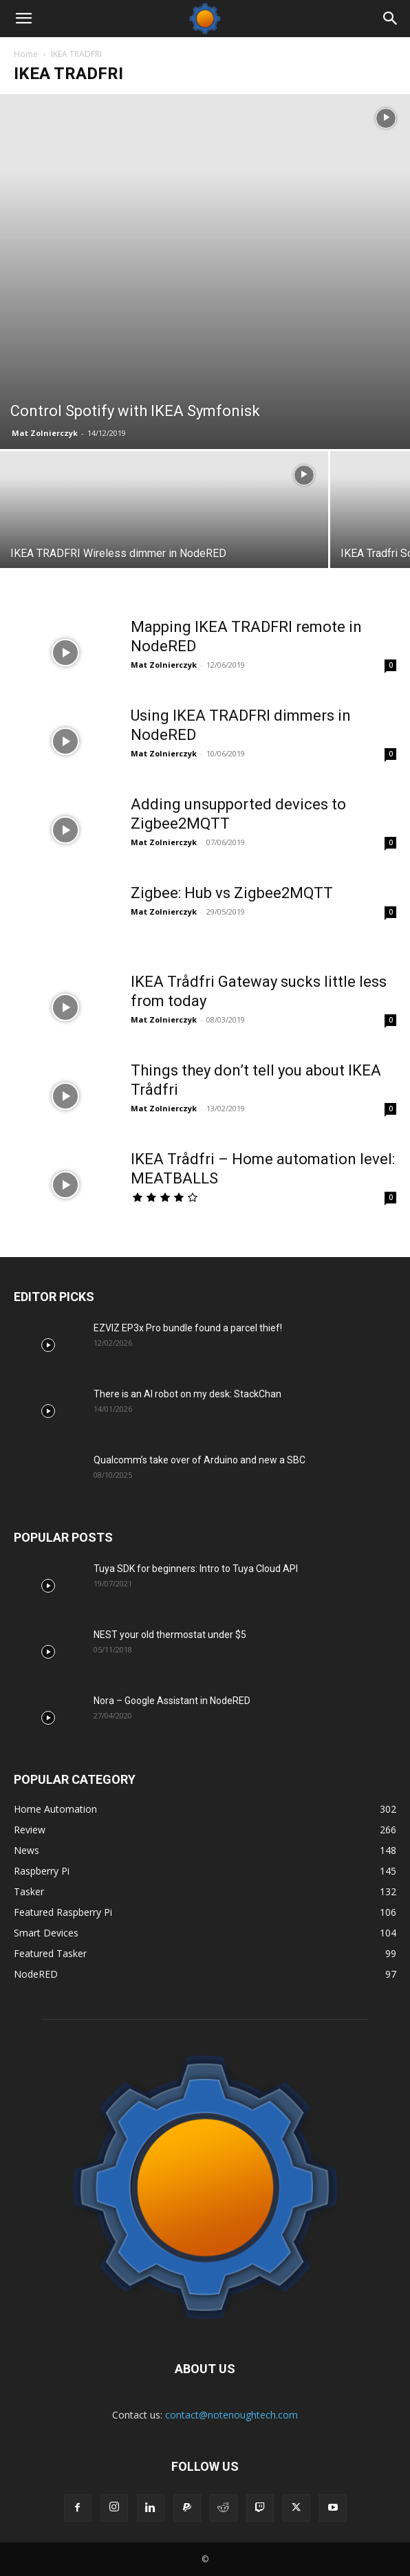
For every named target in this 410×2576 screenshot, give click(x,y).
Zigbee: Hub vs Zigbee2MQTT (232, 893)
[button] (23, 18)
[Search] (390, 18)
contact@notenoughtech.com (231, 2414)
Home (26, 54)
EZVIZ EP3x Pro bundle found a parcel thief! (188, 1327)
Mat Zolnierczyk (45, 433)
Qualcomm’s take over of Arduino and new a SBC (199, 1459)
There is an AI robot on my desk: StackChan (187, 1393)
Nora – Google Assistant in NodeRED (172, 1700)
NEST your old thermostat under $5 (170, 1634)
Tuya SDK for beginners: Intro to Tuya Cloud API (196, 1568)
